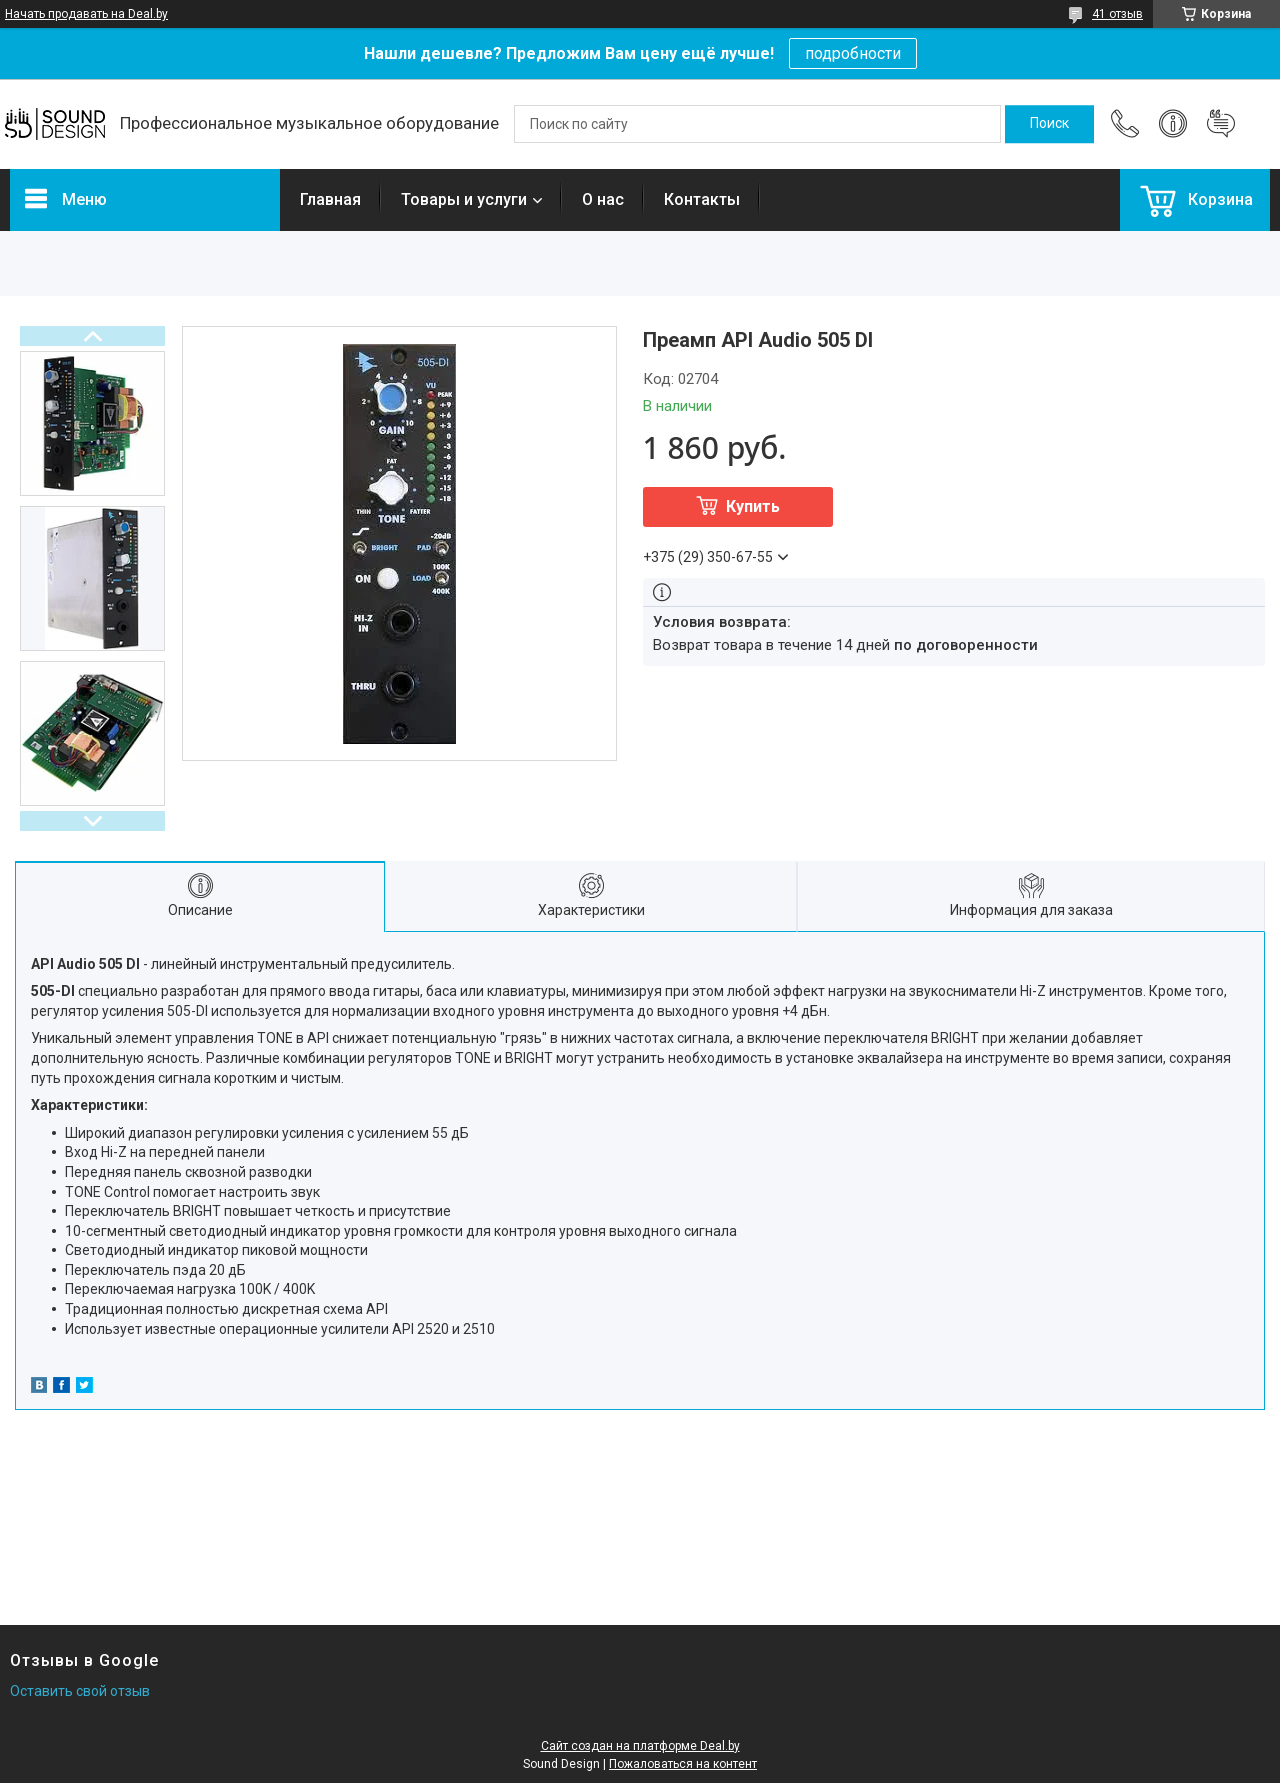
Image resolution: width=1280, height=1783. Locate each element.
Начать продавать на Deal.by (86, 14)
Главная (330, 199)
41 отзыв (1117, 14)
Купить (753, 506)
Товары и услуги (464, 199)
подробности (853, 53)
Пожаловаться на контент (683, 1764)
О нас (603, 199)
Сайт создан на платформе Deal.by (640, 1746)
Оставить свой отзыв (80, 1691)
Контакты (702, 199)
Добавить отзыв (1221, 124)
